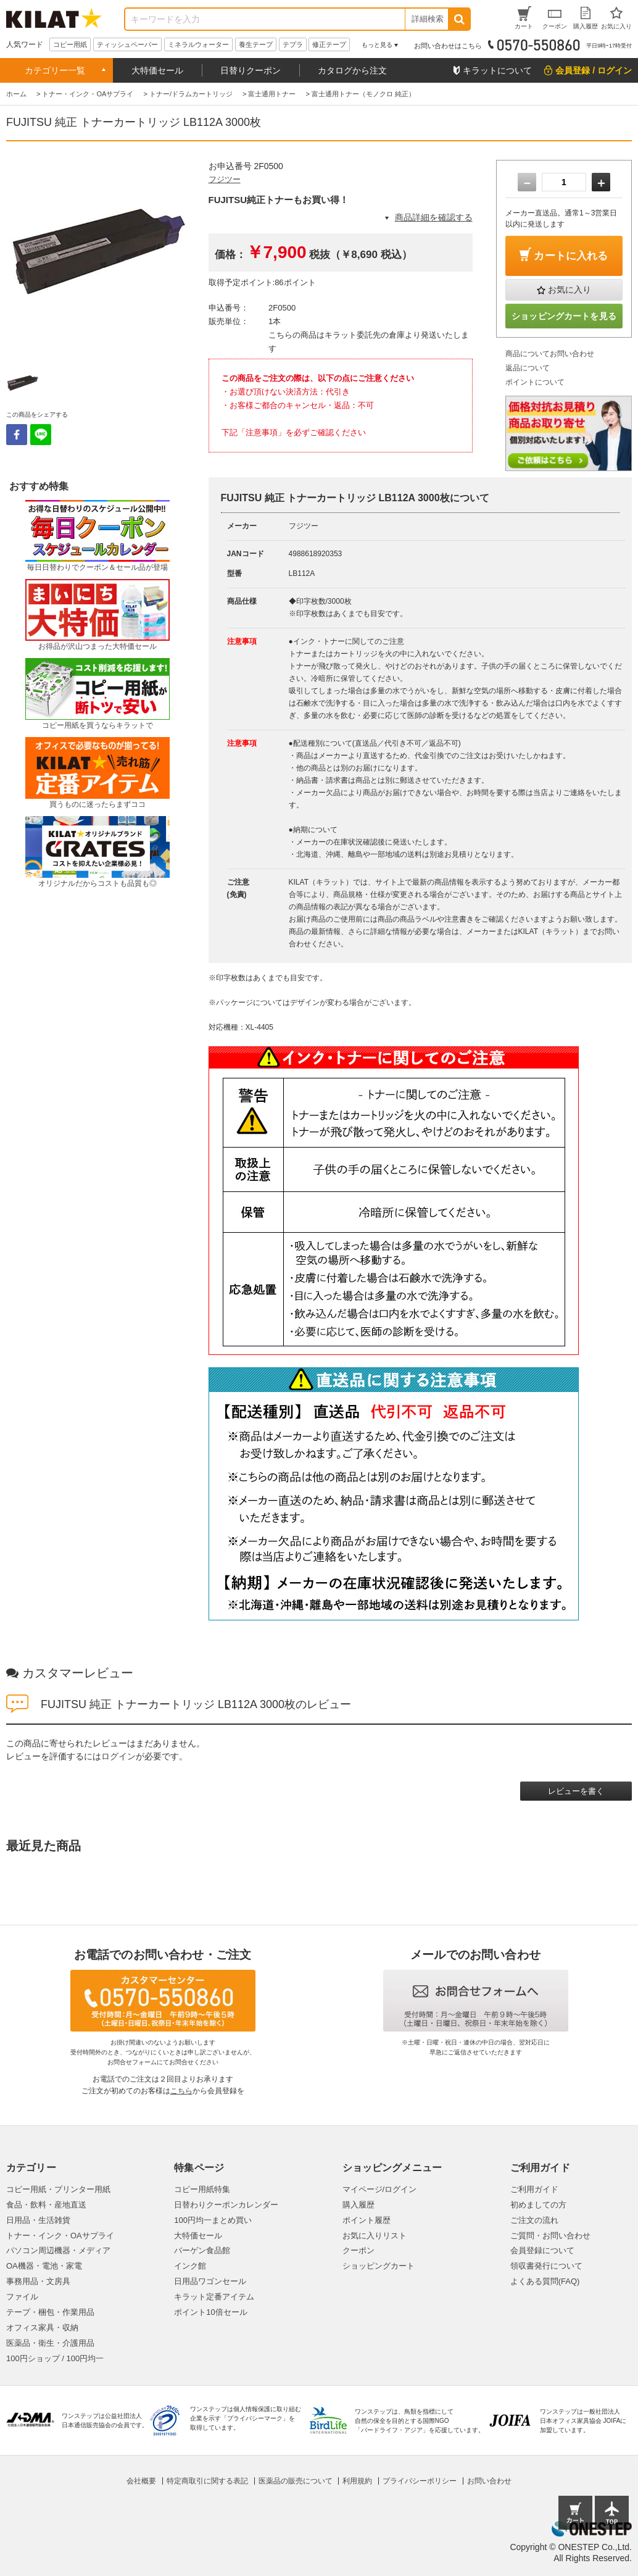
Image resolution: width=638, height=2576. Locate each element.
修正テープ (329, 44)
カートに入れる (571, 256)
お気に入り (569, 289)
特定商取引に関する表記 (207, 2481)
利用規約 (357, 2481)
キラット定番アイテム (214, 2296)
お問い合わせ (489, 2481)
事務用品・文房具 (38, 2281)
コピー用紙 (70, 44)
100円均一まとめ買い (213, 2220)
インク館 (190, 2265)
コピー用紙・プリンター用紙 (58, 2189)
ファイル (22, 2296)
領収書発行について (546, 2265)
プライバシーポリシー (420, 2481)
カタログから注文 (352, 70)
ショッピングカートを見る (564, 316)
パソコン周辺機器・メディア (58, 2250)
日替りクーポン (250, 70)
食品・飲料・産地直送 (46, 2204)
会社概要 (141, 2481)
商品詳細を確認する (434, 217)
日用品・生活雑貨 (38, 2220)
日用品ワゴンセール (210, 2281)
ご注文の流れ (534, 2220)
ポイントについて (535, 382)
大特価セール (157, 70)
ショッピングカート (378, 2265)
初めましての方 (538, 2204)
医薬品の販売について (296, 2481)
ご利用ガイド (534, 2189)
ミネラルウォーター (198, 44)
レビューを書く (576, 1791)
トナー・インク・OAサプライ (60, 2235)
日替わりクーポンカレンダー (226, 2204)
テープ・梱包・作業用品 (50, 2312)
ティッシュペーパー (127, 44)
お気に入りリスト (374, 2235)
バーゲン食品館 (202, 2250)
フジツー (225, 179)
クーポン (358, 2250)
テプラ (293, 44)
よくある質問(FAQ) (545, 2281)
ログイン (118, 1756)
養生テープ (256, 44)
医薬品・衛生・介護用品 (50, 2343)
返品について (527, 368)
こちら (181, 2090)
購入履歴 (358, 2204)
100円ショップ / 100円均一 (55, 2358)
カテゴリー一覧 (55, 70)
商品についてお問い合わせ (549, 353)
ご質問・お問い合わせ (550, 2235)
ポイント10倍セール (210, 2312)
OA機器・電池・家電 (44, 2265)
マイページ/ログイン (379, 2189)
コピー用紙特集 (202, 2189)
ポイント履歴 (366, 2220)
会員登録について (542, 2250)
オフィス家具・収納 (42, 2327)
